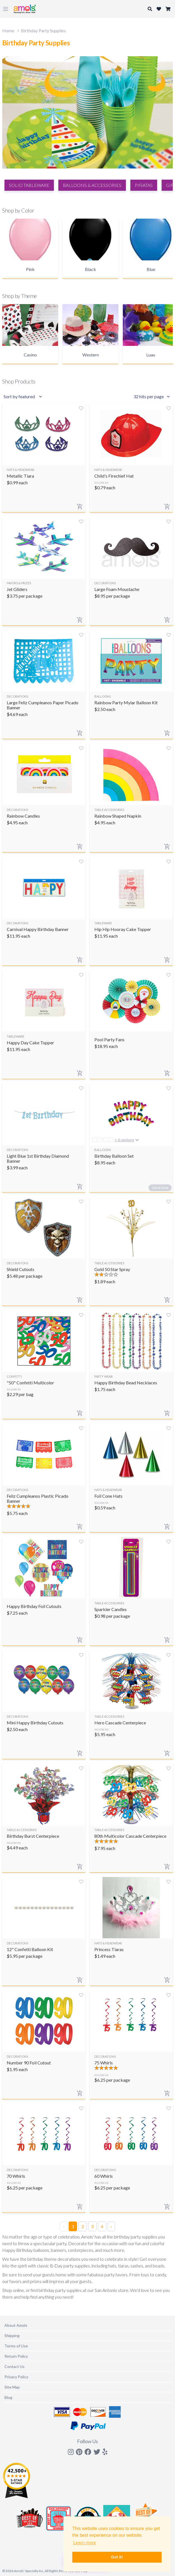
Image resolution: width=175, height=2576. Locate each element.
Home (8, 30)
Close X (159, 434)
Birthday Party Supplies (43, 30)
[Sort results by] (23, 396)
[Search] (87, 470)
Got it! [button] (117, 2557)
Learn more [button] (84, 2542)
